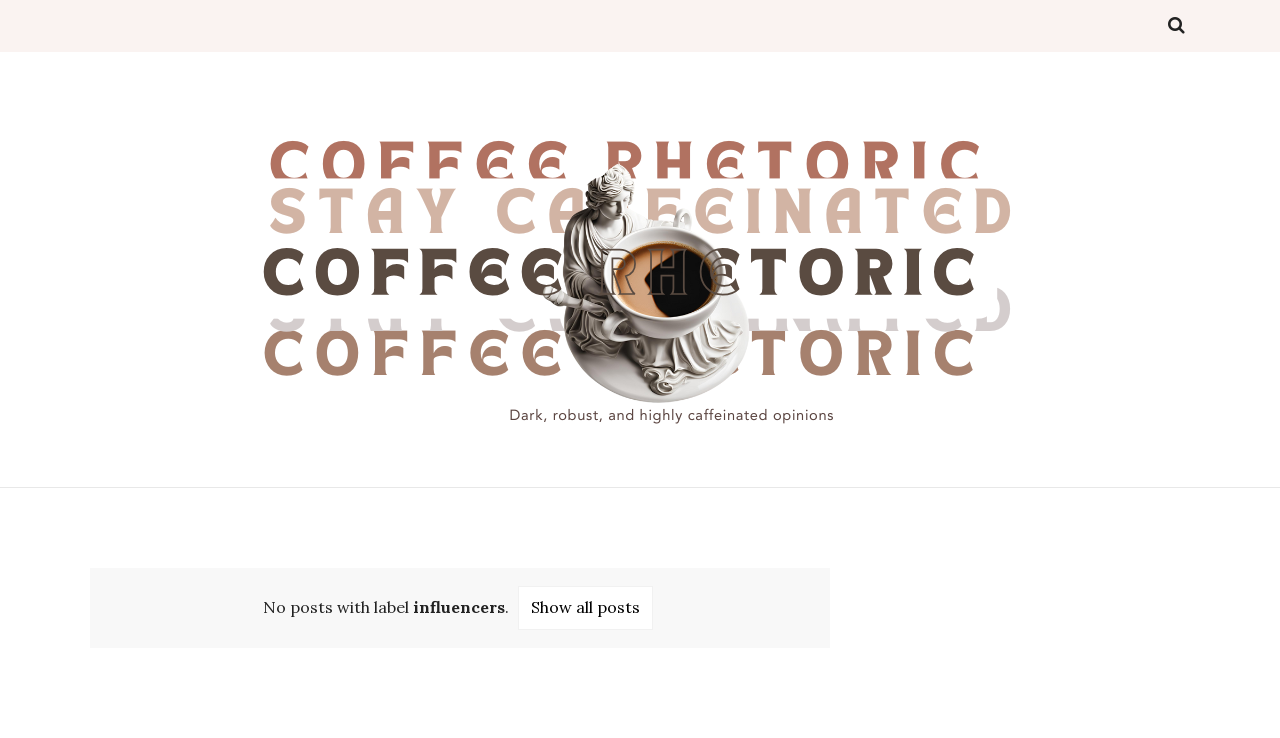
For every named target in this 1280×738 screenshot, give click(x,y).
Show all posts (585, 607)
